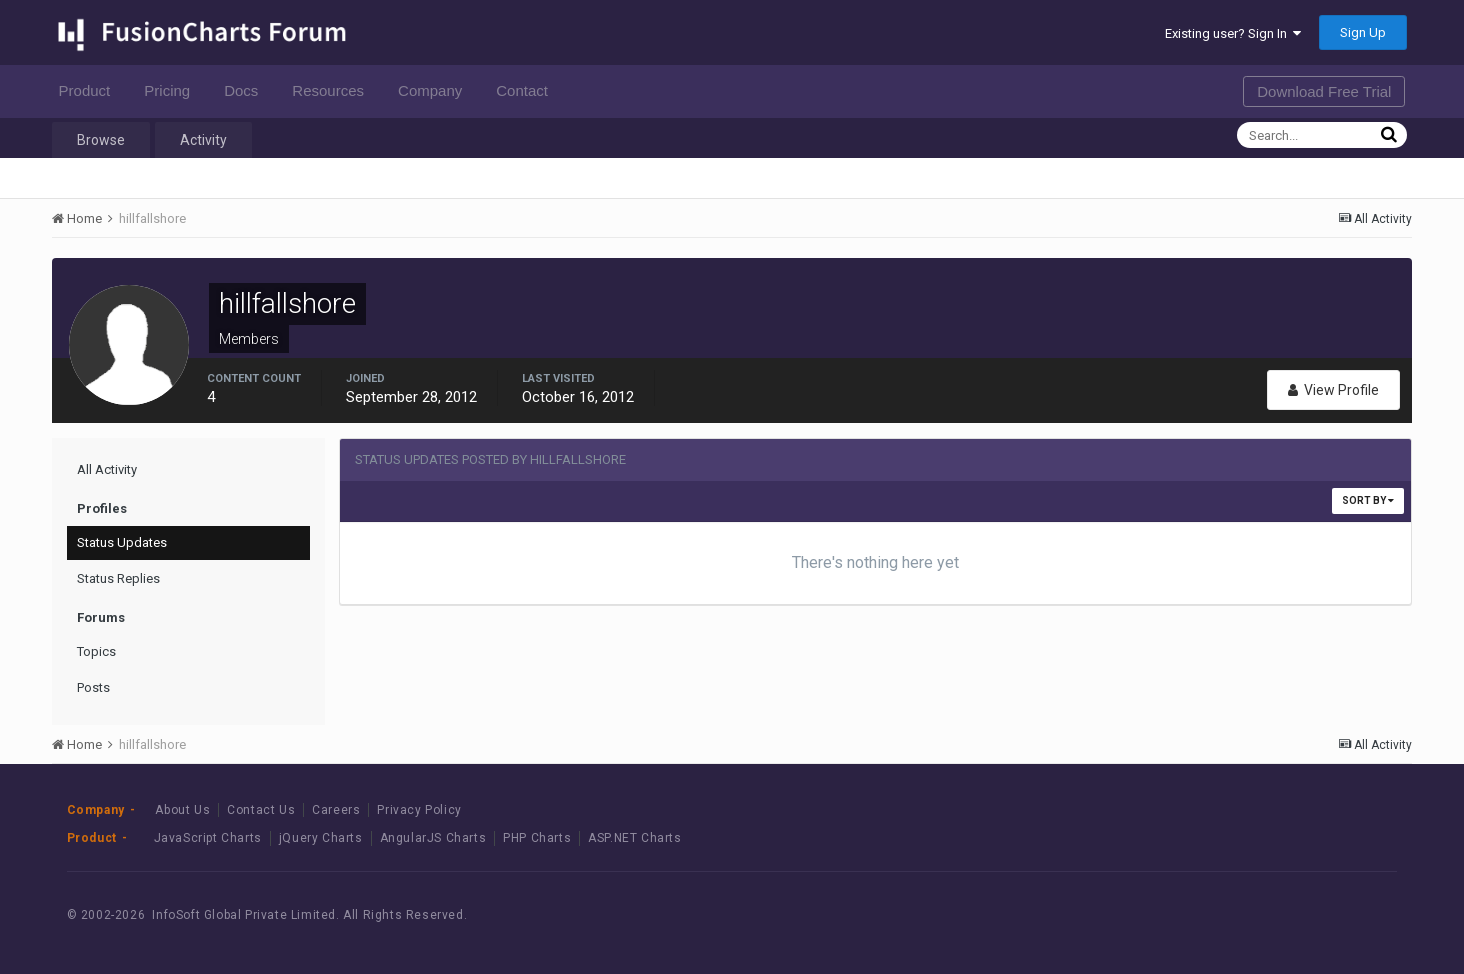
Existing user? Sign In (1233, 33)
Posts (93, 687)
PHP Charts (537, 838)
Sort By (1368, 500)
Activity (203, 140)
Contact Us (261, 810)
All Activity (107, 469)
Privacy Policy (419, 810)
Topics (96, 651)
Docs (246, 90)
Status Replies (118, 578)
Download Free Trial (1324, 91)
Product (90, 90)
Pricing (172, 90)
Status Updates (122, 542)
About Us (182, 810)
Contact (527, 90)
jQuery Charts (321, 838)
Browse (101, 140)
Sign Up (1363, 32)
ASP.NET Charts (634, 838)
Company (435, 90)
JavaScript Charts (208, 838)
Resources (333, 90)
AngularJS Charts (433, 838)
